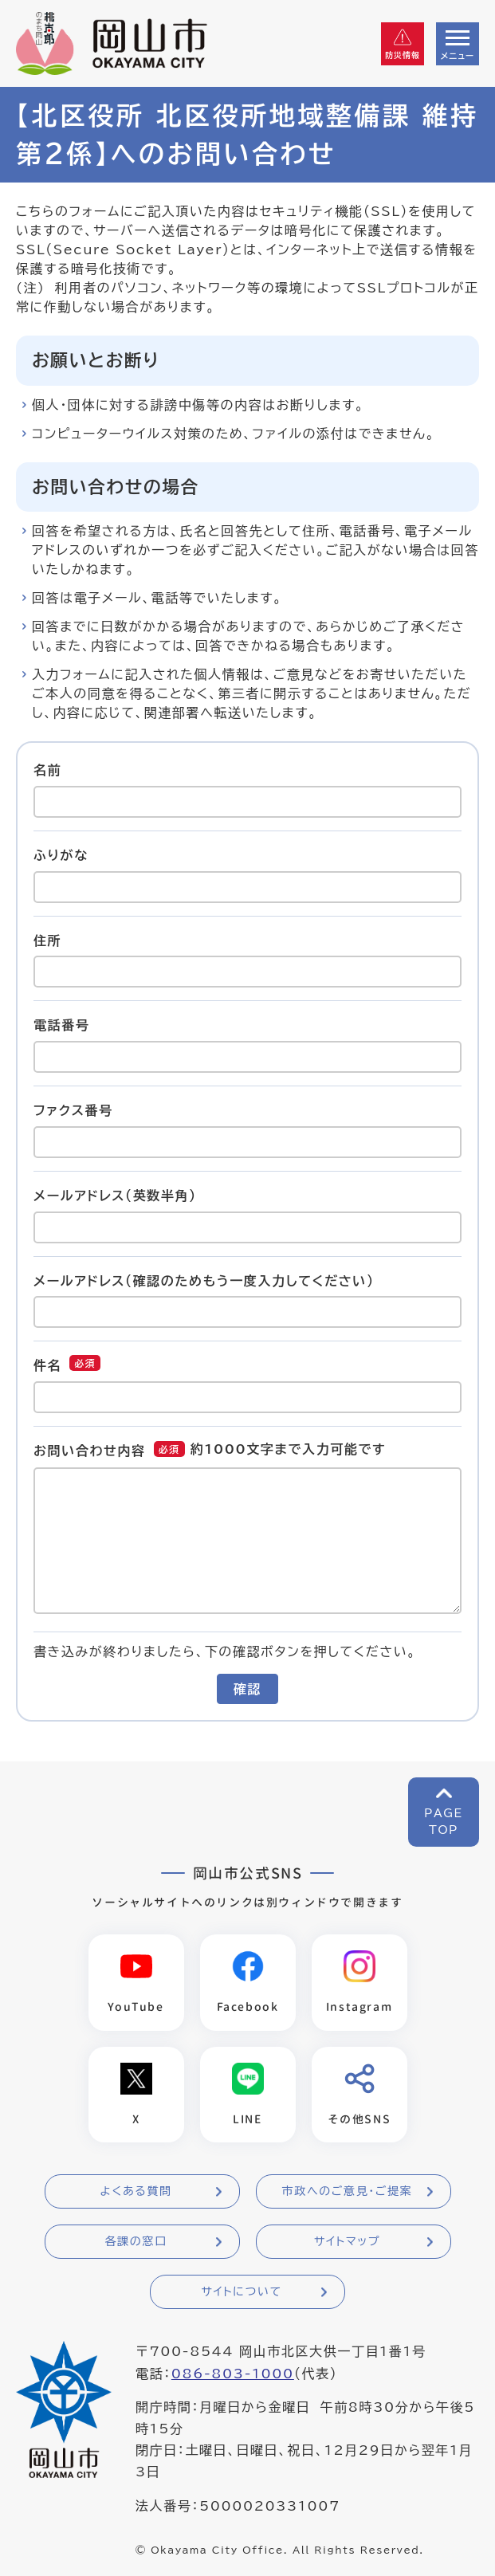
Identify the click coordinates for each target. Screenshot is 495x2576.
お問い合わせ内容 (89, 1450)
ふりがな (60, 855)
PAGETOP (443, 1822)
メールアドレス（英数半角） (115, 1195)
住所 (47, 939)
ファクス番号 (73, 1110)
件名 (47, 1365)
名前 (47, 770)
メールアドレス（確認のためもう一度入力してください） (204, 1280)
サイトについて (241, 2292)
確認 (247, 1689)
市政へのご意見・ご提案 (347, 2191)
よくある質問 (135, 2191)
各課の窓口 (136, 2242)
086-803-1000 (232, 2373)
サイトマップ (347, 2242)
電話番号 (61, 1025)
